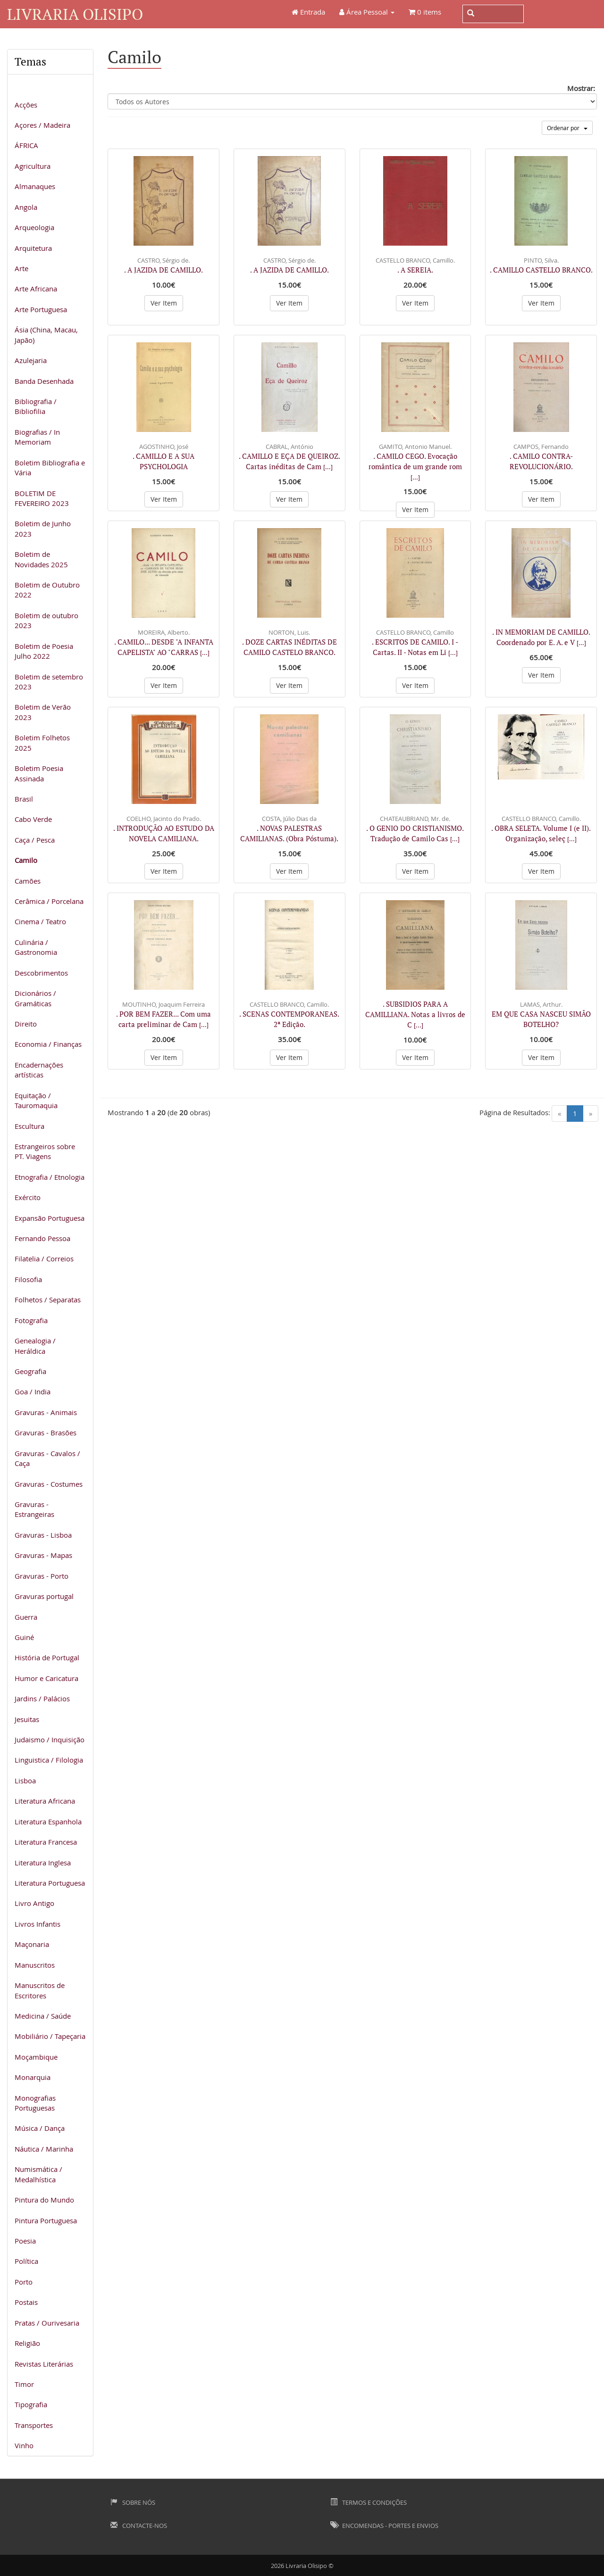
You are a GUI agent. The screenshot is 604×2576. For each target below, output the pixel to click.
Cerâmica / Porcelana (49, 901)
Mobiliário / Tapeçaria (50, 2036)
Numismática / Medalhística (38, 2174)
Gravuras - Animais (46, 1412)
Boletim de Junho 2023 (43, 528)
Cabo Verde (33, 819)
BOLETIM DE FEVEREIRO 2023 (42, 498)
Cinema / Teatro (40, 921)
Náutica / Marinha (44, 2149)
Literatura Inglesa (43, 1862)
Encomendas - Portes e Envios (384, 2525)
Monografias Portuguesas (35, 2102)
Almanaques (35, 186)
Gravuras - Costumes (49, 1484)
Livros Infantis (37, 1924)
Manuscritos (35, 1965)
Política (26, 2261)
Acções (26, 104)
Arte (21, 268)
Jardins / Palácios (42, 1698)
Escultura (29, 1126)
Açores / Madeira (42, 125)
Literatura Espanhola (48, 1821)
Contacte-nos (138, 2525)
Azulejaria (31, 360)
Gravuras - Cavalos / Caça (47, 1458)
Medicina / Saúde (43, 2016)
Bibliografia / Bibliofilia (36, 406)
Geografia (30, 1371)
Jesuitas (27, 1719)
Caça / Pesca (35, 840)
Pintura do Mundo (44, 2199)
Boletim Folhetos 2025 (42, 742)
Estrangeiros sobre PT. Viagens (45, 1151)
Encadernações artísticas (39, 1069)
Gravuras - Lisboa (43, 1535)
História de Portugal (47, 1657)
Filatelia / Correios (44, 1258)
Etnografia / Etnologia (49, 1177)
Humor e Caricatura (46, 1678)
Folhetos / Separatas (48, 1299)
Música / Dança (40, 2128)
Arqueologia (34, 227)
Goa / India (32, 1391)
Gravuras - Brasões (45, 1432)
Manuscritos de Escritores (40, 1990)
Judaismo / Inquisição (49, 1739)
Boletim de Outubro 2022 (47, 589)
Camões (28, 881)
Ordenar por (567, 128)
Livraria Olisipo (75, 14)
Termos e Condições (368, 2502)
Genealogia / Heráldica (35, 1345)
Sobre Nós (132, 2502)
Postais (26, 2302)
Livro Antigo (34, 1903)
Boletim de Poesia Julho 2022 (44, 651)
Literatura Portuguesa (50, 1883)
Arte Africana (36, 288)
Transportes (34, 2425)
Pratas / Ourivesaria (47, 2323)
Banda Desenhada (44, 381)
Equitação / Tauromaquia (36, 1100)
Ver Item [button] (164, 302)
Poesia (25, 2240)
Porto (24, 2281)
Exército (28, 1197)
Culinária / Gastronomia (36, 947)
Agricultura (32, 166)
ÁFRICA (26, 145)
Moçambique (36, 2057)
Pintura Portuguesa (46, 2220)
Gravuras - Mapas (43, 1555)
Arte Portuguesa (41, 309)
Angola (26, 207)
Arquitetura (33, 248)
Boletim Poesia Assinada (39, 773)
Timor (24, 2384)
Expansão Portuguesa (49, 1218)
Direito (26, 1023)
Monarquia (32, 2077)
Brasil (24, 798)
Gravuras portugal (44, 1596)
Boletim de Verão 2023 (43, 711)
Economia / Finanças (48, 1044)
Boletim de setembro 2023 (49, 681)
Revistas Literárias (44, 2364)
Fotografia (31, 1320)
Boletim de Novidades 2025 (41, 559)
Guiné (24, 1637)
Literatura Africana (45, 1801)
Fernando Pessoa (42, 1238)
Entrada (308, 12)
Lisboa (25, 1780)
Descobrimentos (41, 972)
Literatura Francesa (46, 1842)
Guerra (26, 1617)
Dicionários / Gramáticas (35, 998)
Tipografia (31, 2404)
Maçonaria (32, 1944)
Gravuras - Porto (41, 1576)
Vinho (24, 2445)
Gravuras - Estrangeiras (34, 1509)
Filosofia (28, 1279)
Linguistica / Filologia (49, 1759)
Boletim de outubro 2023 (46, 620)
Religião (27, 2343)
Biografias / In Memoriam (37, 437)
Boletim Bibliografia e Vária (50, 467)
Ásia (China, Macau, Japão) (46, 334)
